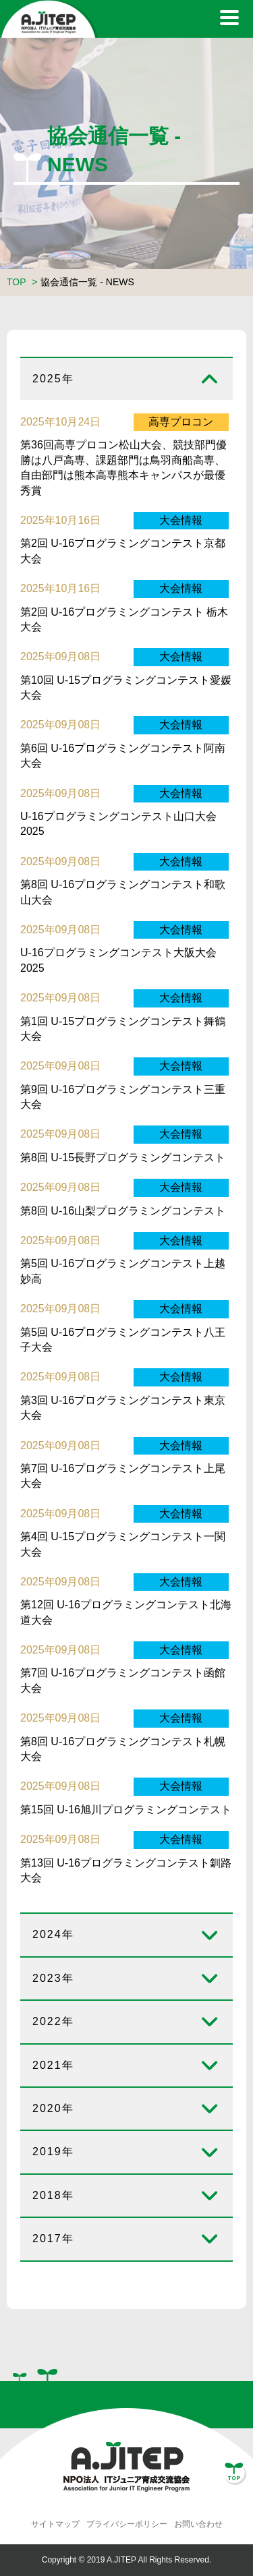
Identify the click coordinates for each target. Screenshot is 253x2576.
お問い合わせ (198, 2524)
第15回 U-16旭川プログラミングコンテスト (125, 1809)
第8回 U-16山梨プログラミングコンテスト (122, 1211)
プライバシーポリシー (126, 2524)
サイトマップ (55, 2524)
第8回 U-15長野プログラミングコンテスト (122, 1157)
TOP (16, 281)
